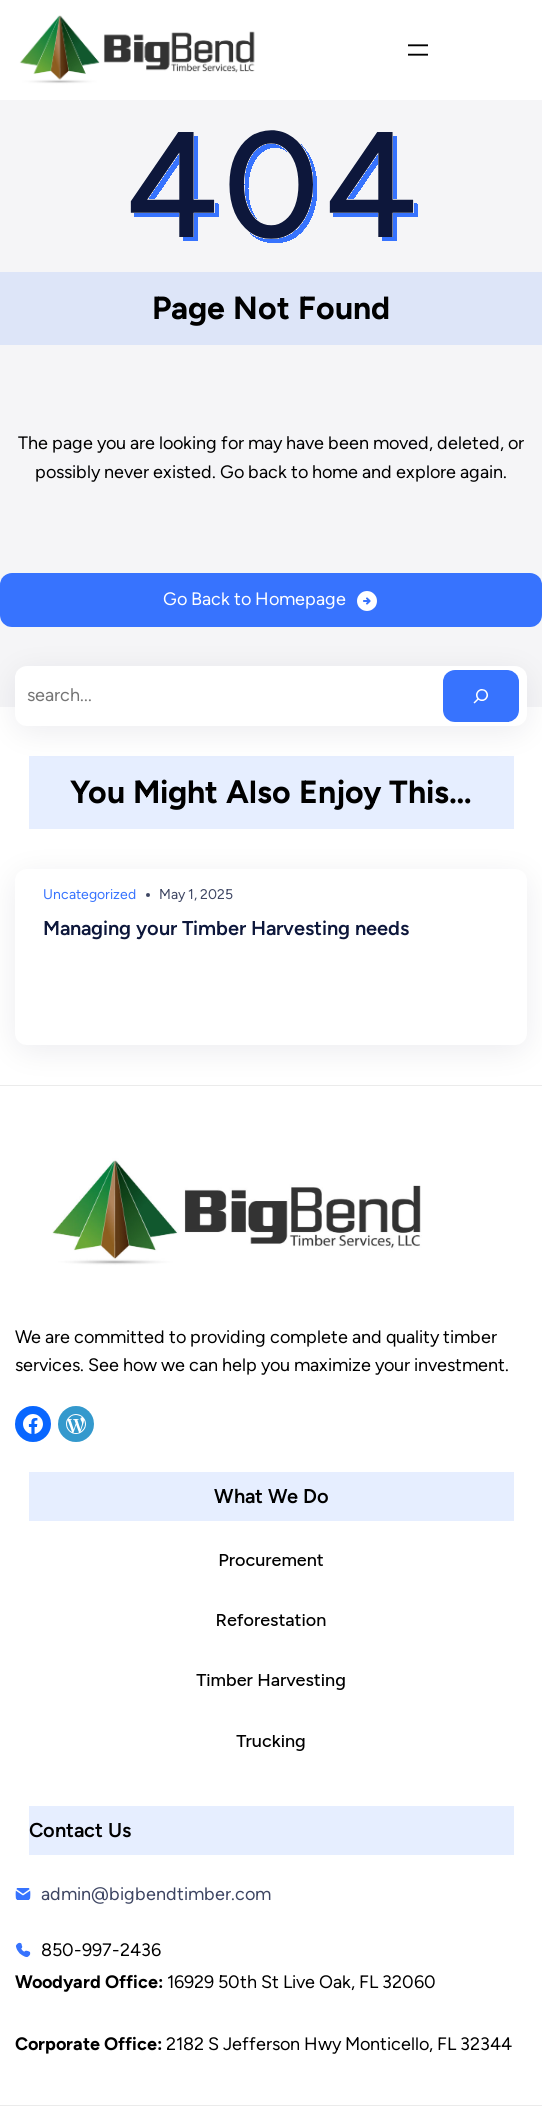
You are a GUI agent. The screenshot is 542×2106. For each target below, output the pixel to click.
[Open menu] (418, 50)
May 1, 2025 (196, 894)
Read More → (95, 1001)
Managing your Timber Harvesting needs (226, 928)
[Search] (481, 696)
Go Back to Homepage (254, 599)
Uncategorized (89, 894)
